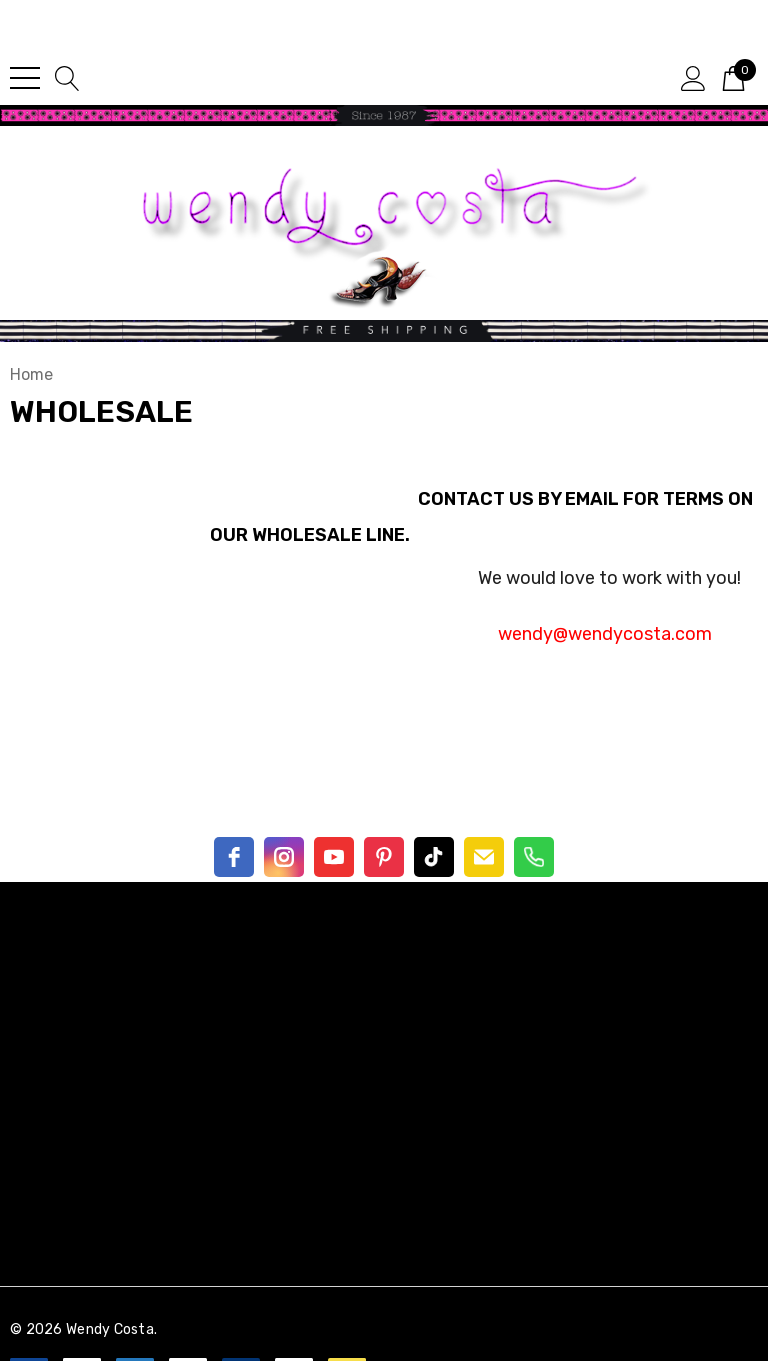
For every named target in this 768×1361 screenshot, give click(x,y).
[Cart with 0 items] (733, 77)
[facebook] (234, 857)
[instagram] (284, 857)
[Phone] (534, 857)
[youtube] (334, 857)
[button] (384, 115)
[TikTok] (434, 857)
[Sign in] (693, 77)
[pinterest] (384, 857)
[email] (484, 857)
